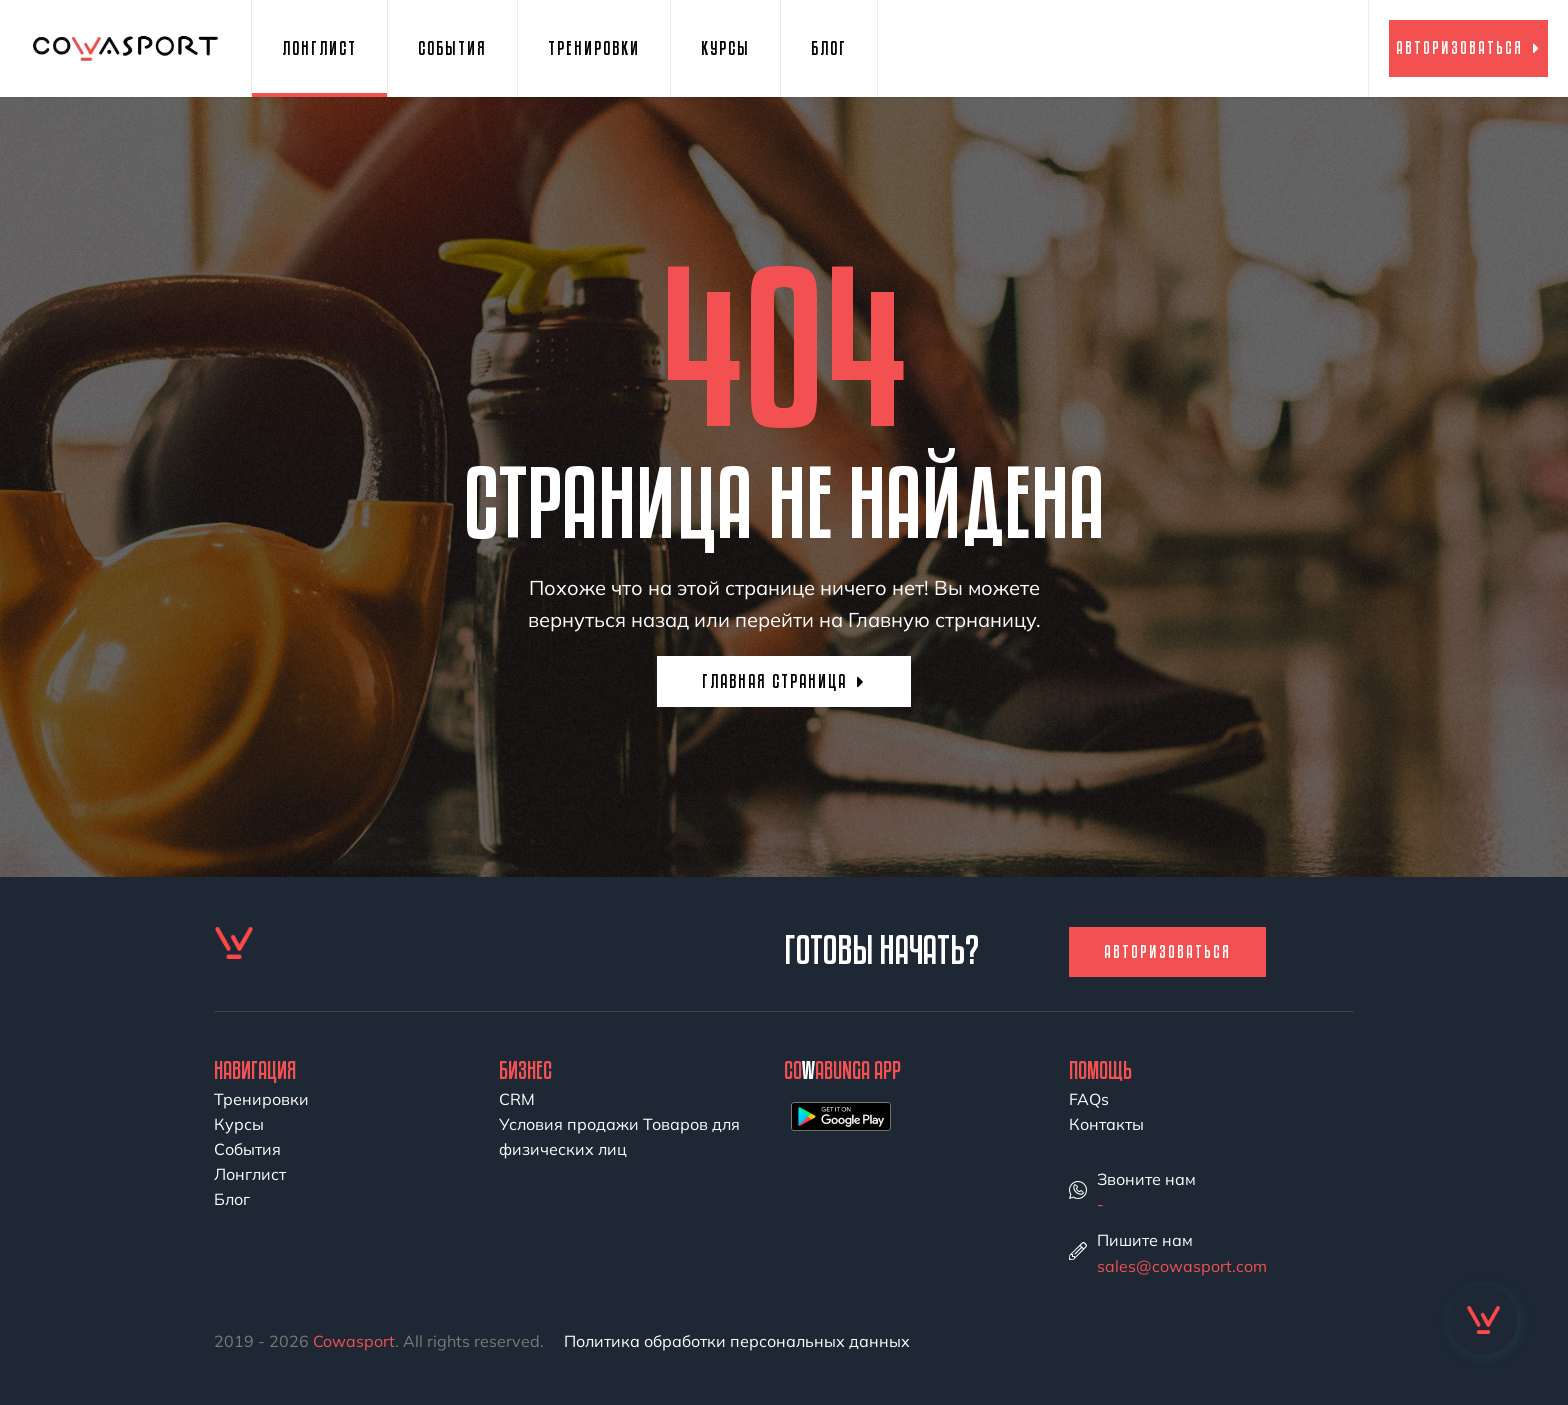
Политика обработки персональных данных (737, 1341)
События (452, 48)
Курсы (725, 48)
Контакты (1106, 1124)
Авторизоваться (1468, 47)
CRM (517, 1099)
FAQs (1089, 1099)
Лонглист (319, 48)
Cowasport (354, 1341)
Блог (829, 48)
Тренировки (594, 48)
